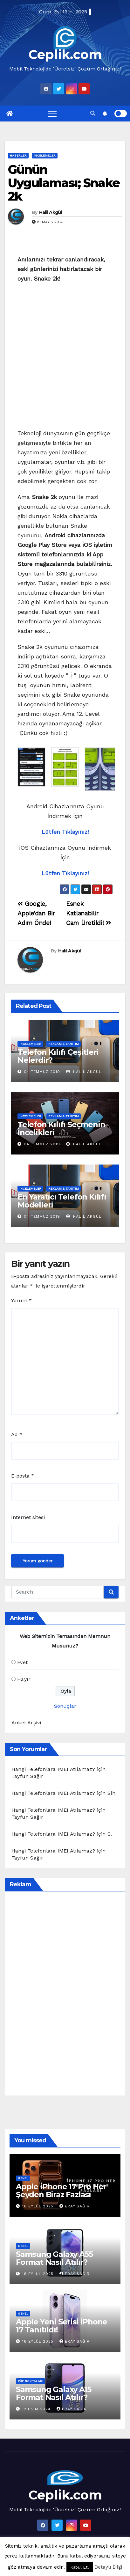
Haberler (18, 155)
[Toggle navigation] (52, 113)
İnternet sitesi (28, 1517)
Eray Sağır (74, 2206)
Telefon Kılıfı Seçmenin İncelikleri (61, 1128)
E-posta (22, 1476)
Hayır (24, 1679)
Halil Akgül (50, 212)
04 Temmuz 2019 (42, 1071)
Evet (22, 1662)
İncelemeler (45, 155)
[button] (92, 113)
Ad (16, 1434)
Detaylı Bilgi (108, 2567)
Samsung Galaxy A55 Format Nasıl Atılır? (54, 2258)
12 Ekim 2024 (37, 2409)
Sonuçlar (65, 1706)
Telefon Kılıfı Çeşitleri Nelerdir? (58, 1056)
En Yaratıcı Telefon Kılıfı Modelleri (61, 1200)
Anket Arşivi (26, 1723)
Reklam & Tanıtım (63, 1044)
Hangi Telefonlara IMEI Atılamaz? (53, 1769)
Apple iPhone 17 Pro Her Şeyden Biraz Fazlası (61, 2190)
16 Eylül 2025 (38, 2206)
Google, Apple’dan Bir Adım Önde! (36, 913)
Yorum (21, 1300)
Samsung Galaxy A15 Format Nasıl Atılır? (53, 2393)
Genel (23, 2178)
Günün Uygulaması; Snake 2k (64, 183)
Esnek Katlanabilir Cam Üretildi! (88, 913)
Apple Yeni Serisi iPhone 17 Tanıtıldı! (61, 2325)
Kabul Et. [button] (79, 2567)
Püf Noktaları (30, 2381)
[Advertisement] (65, 358)
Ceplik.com (65, 54)
